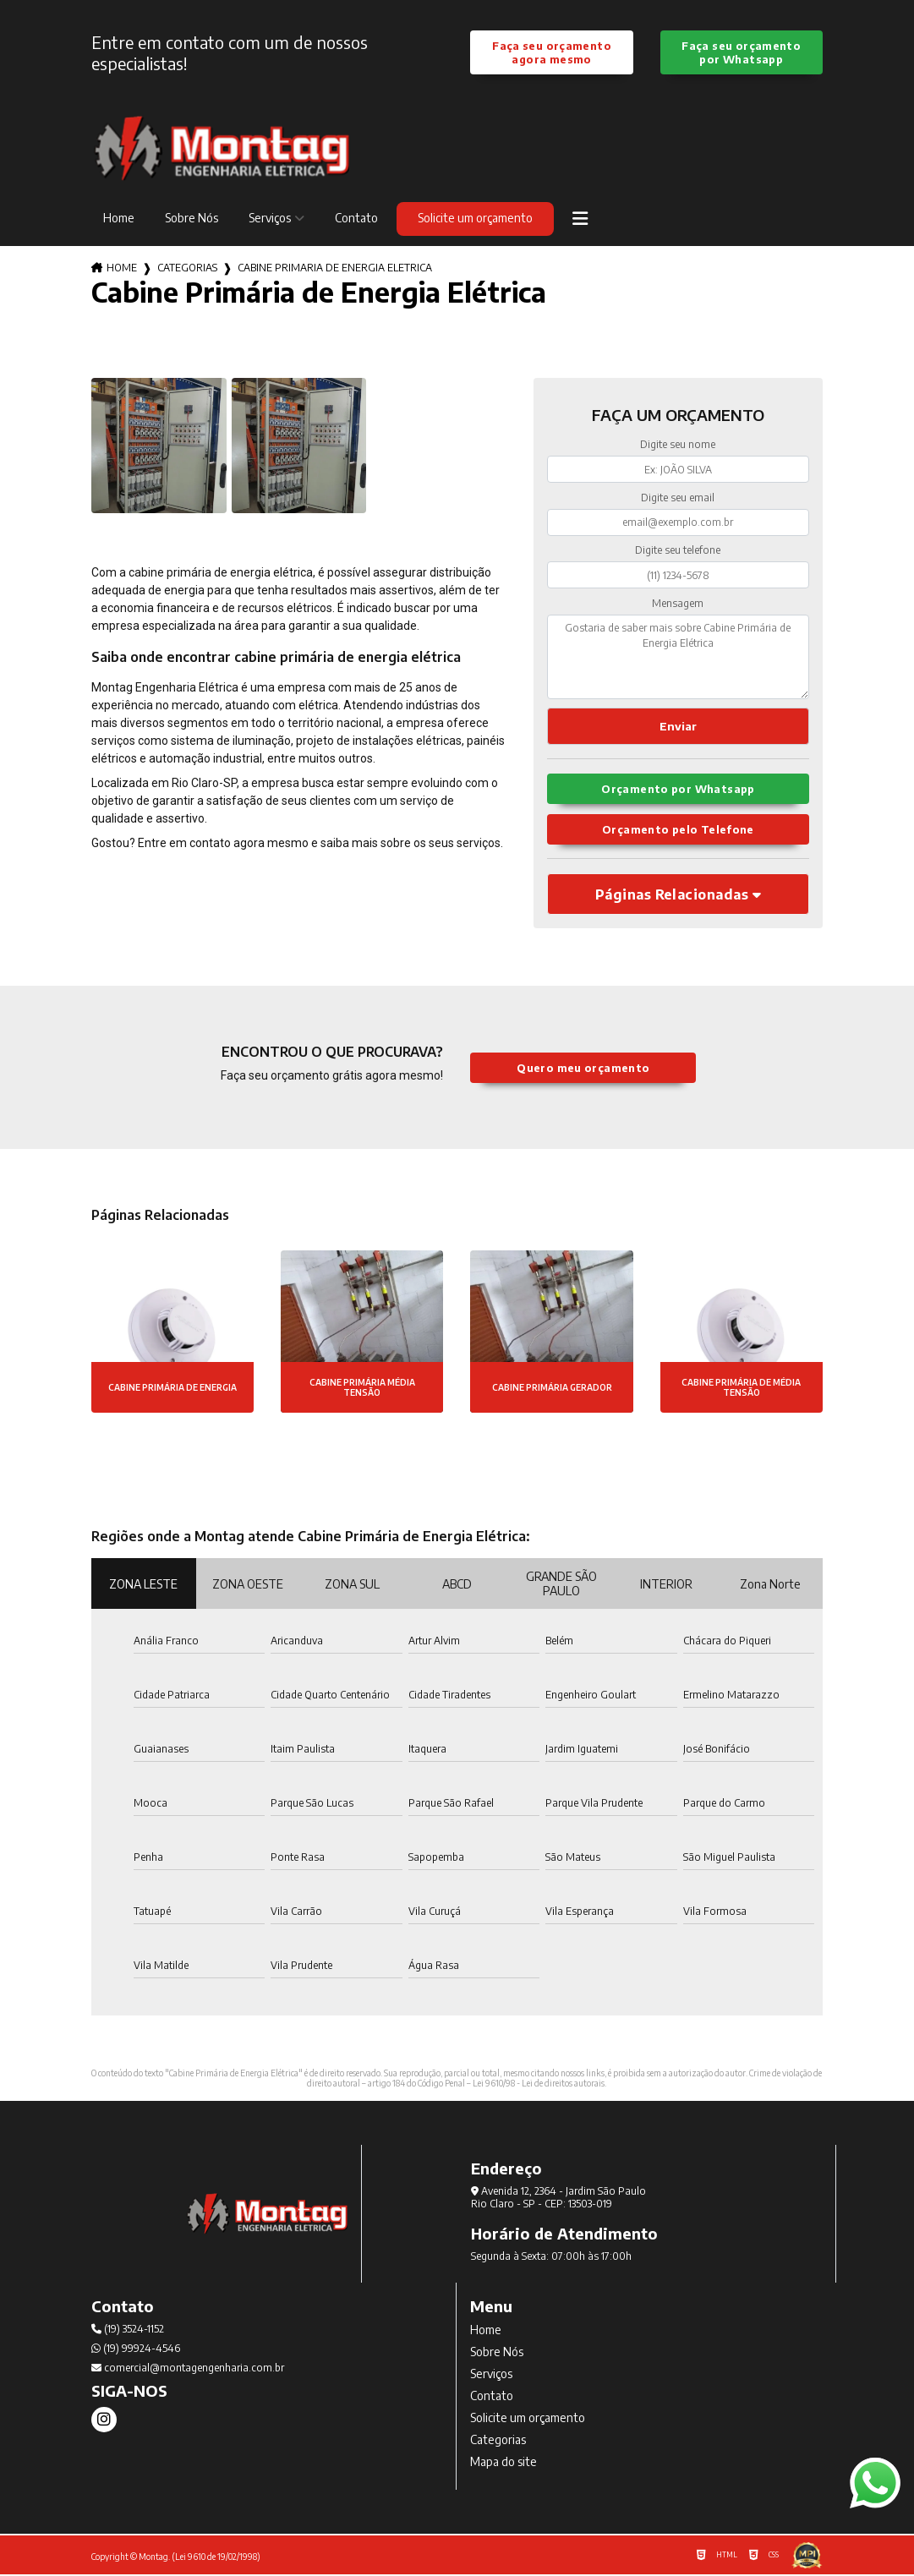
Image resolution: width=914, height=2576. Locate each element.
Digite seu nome (677, 445)
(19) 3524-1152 (127, 2330)
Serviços (270, 218)
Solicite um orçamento (475, 218)
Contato (356, 218)
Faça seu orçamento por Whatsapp (741, 52)
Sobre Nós (191, 218)
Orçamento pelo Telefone (678, 831)
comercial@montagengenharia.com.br (187, 2369)
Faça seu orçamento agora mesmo (551, 52)
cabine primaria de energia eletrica (335, 268)
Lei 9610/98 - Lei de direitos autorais (539, 2085)
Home (118, 218)
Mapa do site (503, 2463)
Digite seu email (677, 497)
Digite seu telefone (677, 550)
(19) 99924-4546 (135, 2350)
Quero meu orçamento (583, 1068)
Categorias (187, 268)
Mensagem (677, 603)
